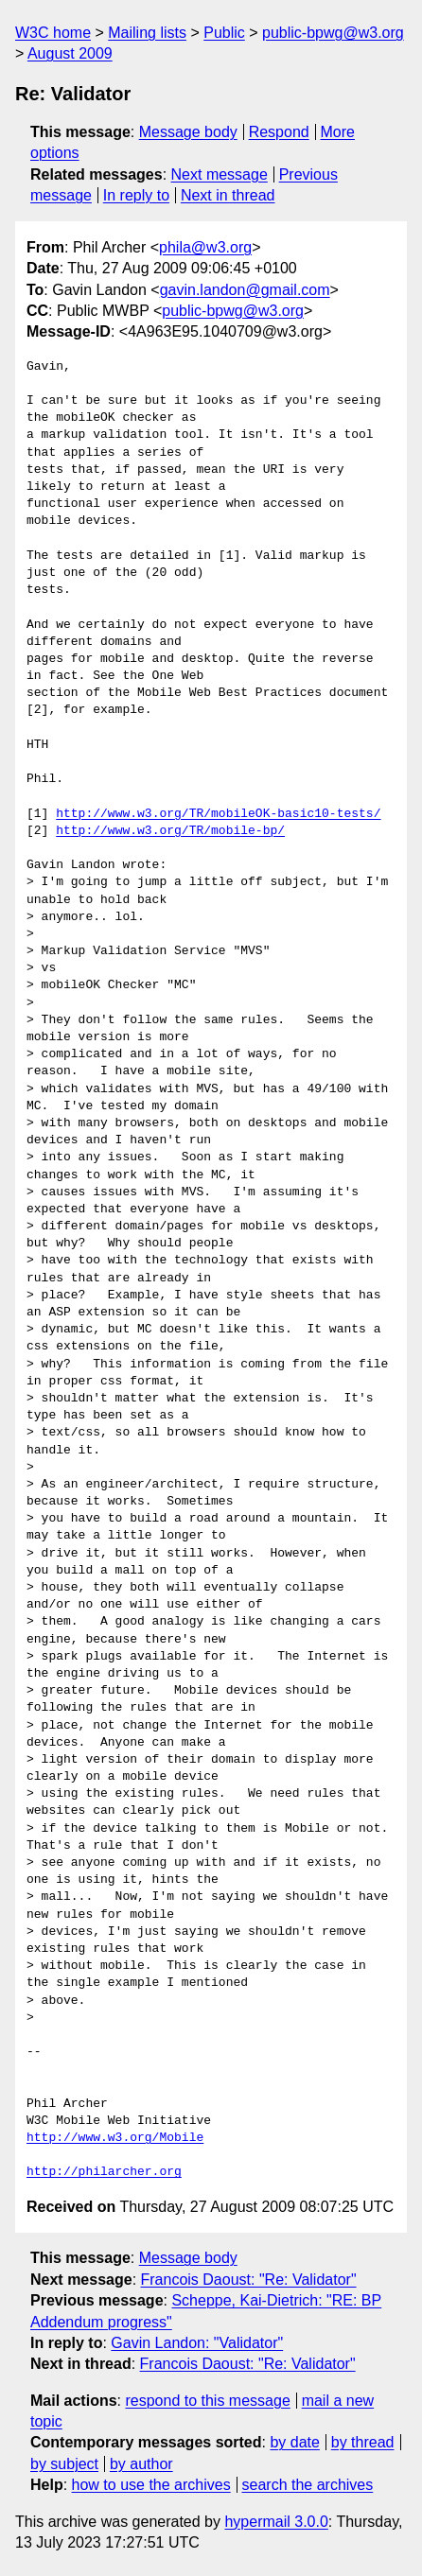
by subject (64, 2464)
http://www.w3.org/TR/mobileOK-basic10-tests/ (218, 814)
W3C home (53, 33)
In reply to (136, 195)
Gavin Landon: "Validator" (197, 2343)
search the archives (308, 2485)
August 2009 (70, 53)
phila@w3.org (205, 247)
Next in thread (228, 195)
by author (141, 2464)
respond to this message (207, 2401)
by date (294, 2442)
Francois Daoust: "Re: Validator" (249, 2279)
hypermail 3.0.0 (275, 2522)
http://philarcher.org (104, 2172)
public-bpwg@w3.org (333, 33)
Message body (188, 132)
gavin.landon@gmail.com (245, 290)
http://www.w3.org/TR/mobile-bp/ (170, 831)
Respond (279, 132)
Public (224, 33)
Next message (219, 174)
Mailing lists (147, 33)
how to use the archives (151, 2485)
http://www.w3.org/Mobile (114, 2138)
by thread (363, 2442)
